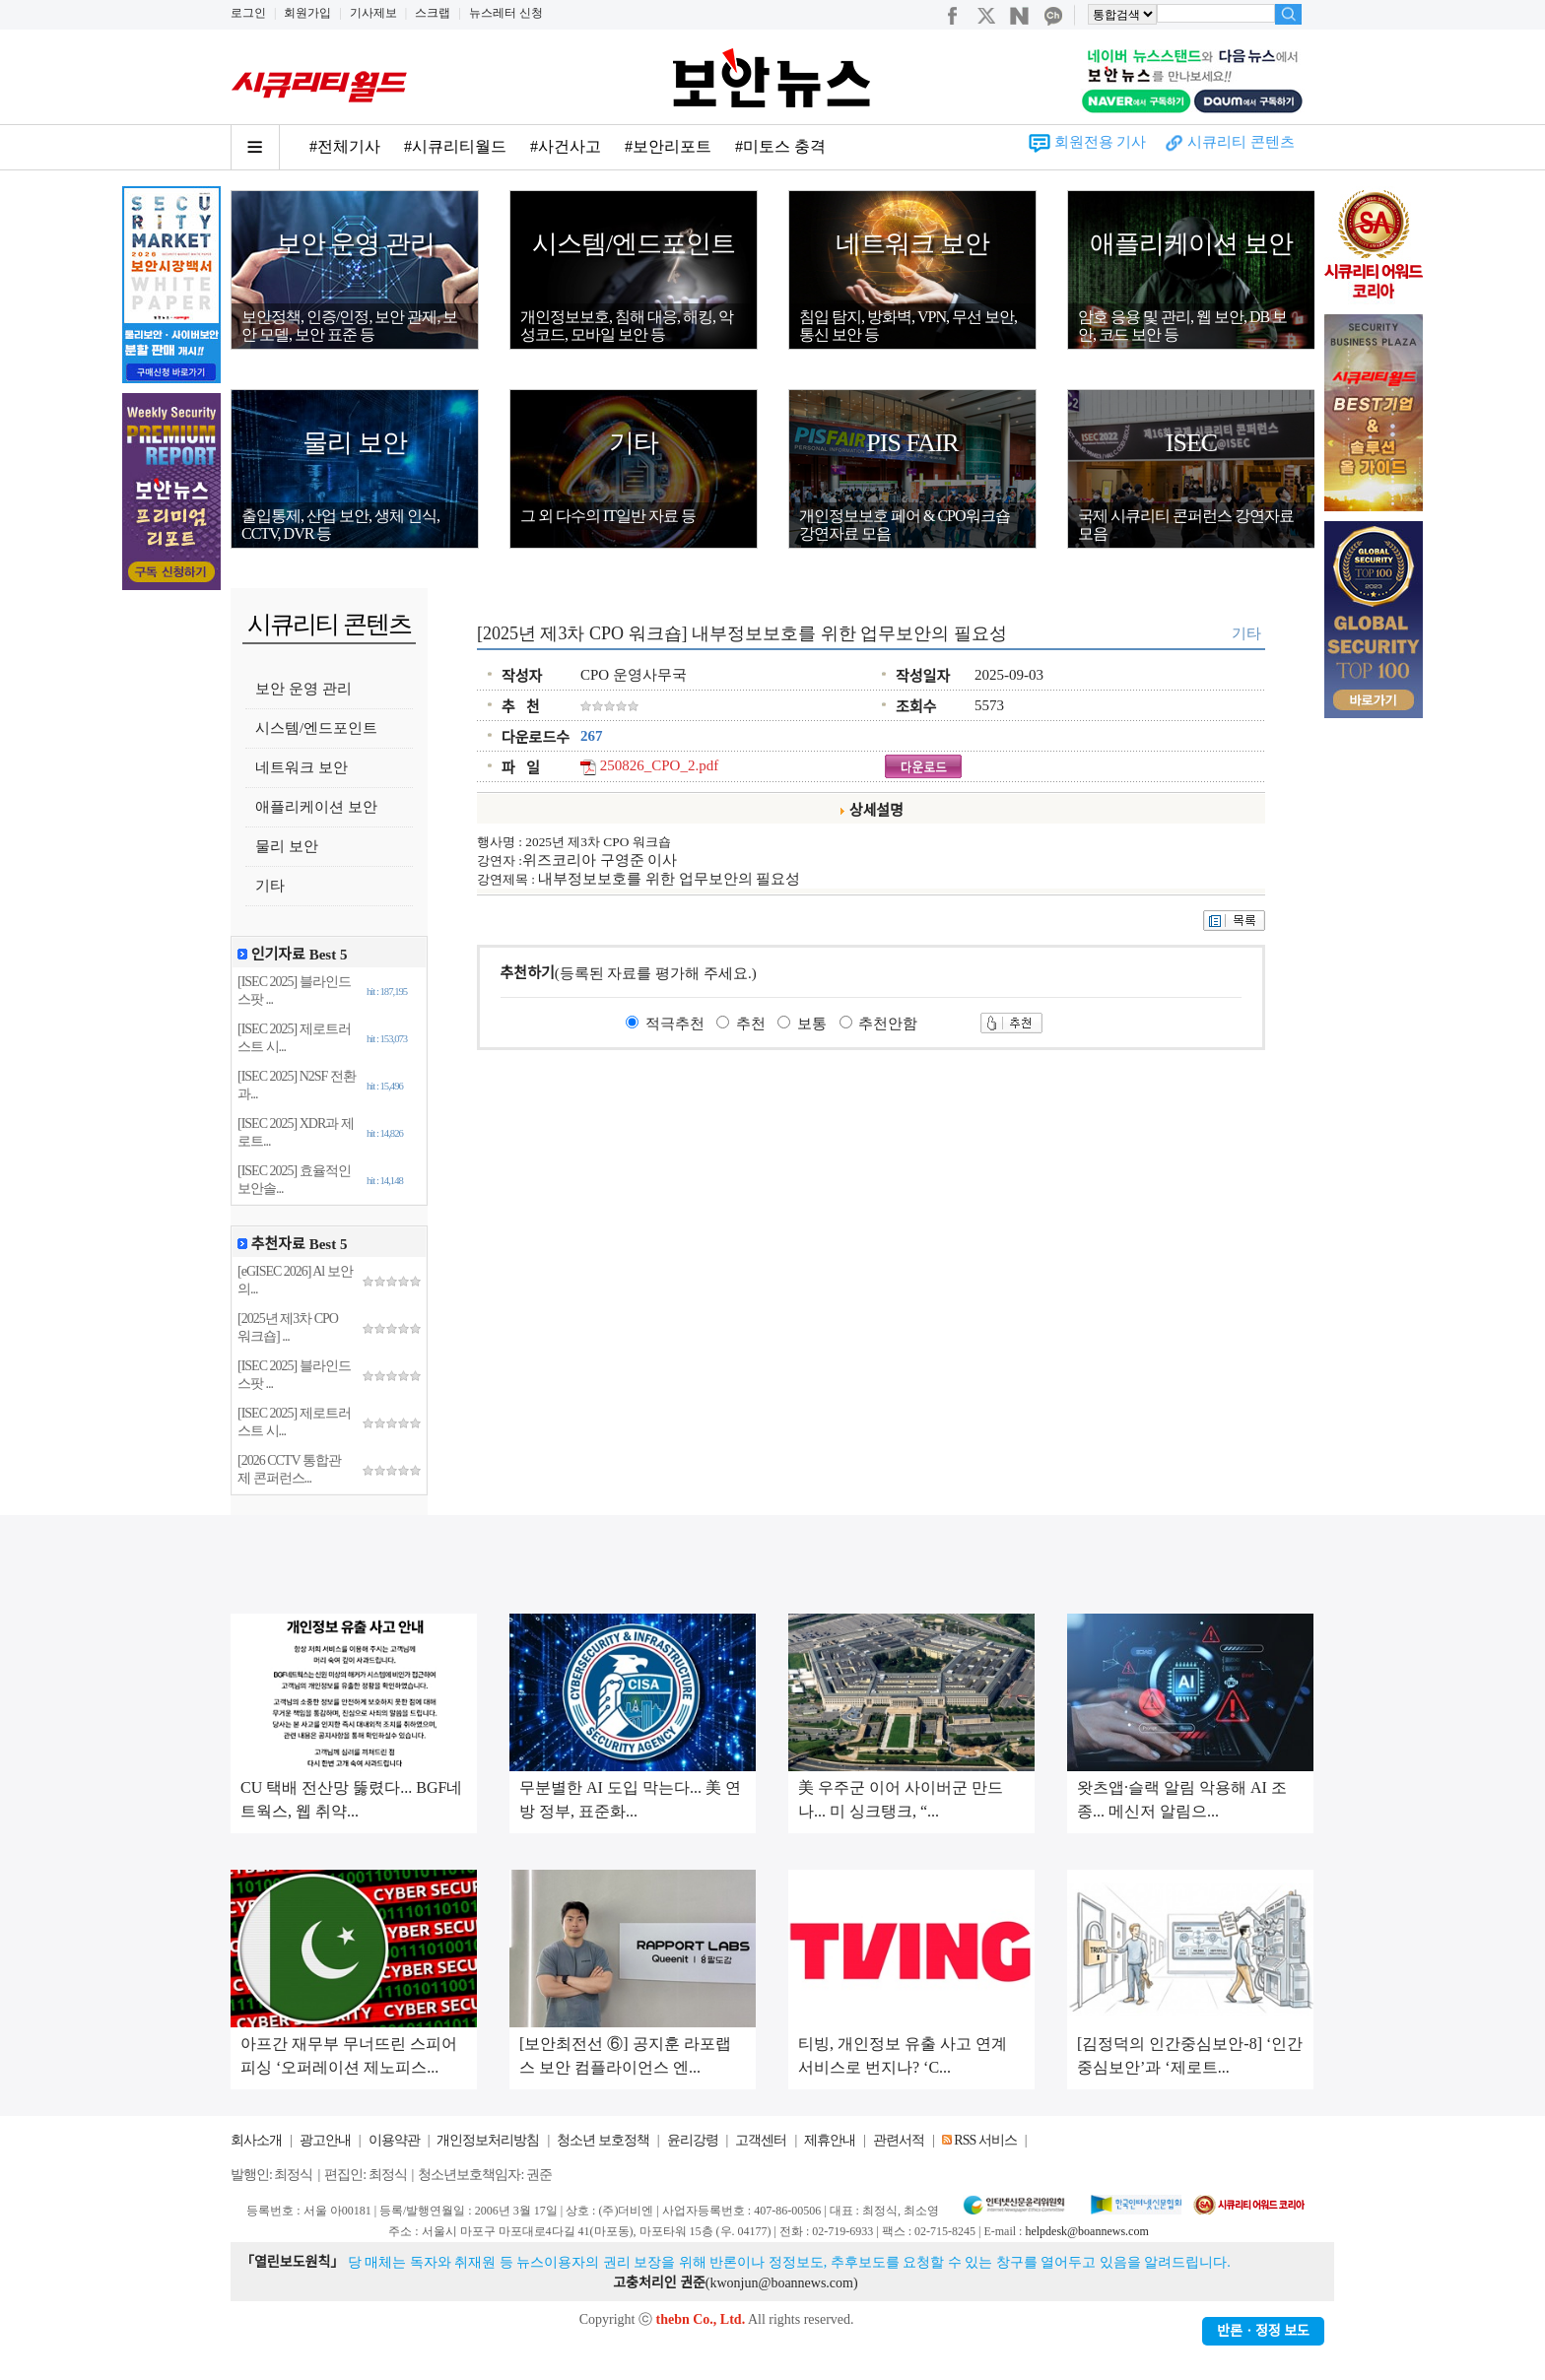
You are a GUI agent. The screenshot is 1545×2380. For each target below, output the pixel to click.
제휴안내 (829, 2140)
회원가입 (307, 13)
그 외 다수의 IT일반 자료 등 (608, 515)
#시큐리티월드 (455, 146)
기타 (633, 443)
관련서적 (898, 2140)
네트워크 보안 (912, 244)
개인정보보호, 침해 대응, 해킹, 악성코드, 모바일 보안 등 (626, 325)
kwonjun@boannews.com (780, 2283)
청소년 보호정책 (603, 2140)
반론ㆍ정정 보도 (1263, 2331)
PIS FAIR (912, 443)
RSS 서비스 (985, 2140)
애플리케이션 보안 (1191, 244)
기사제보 (373, 13)
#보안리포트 (668, 146)
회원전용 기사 (1100, 142)
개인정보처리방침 (488, 2140)
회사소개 (256, 2140)
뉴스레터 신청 (506, 13)
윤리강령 (692, 2140)
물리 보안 (354, 443)
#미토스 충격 (780, 146)
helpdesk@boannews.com (1086, 2231)
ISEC (1191, 443)
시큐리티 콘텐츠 (1241, 142)
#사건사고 (565, 146)
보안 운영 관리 (355, 244)
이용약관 (394, 2140)
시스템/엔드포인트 (633, 244)
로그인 (248, 13)
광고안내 (325, 2140)
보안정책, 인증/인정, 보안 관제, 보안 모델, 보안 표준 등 (349, 325)
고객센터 (760, 2140)
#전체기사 (344, 146)
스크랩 (432, 13)
